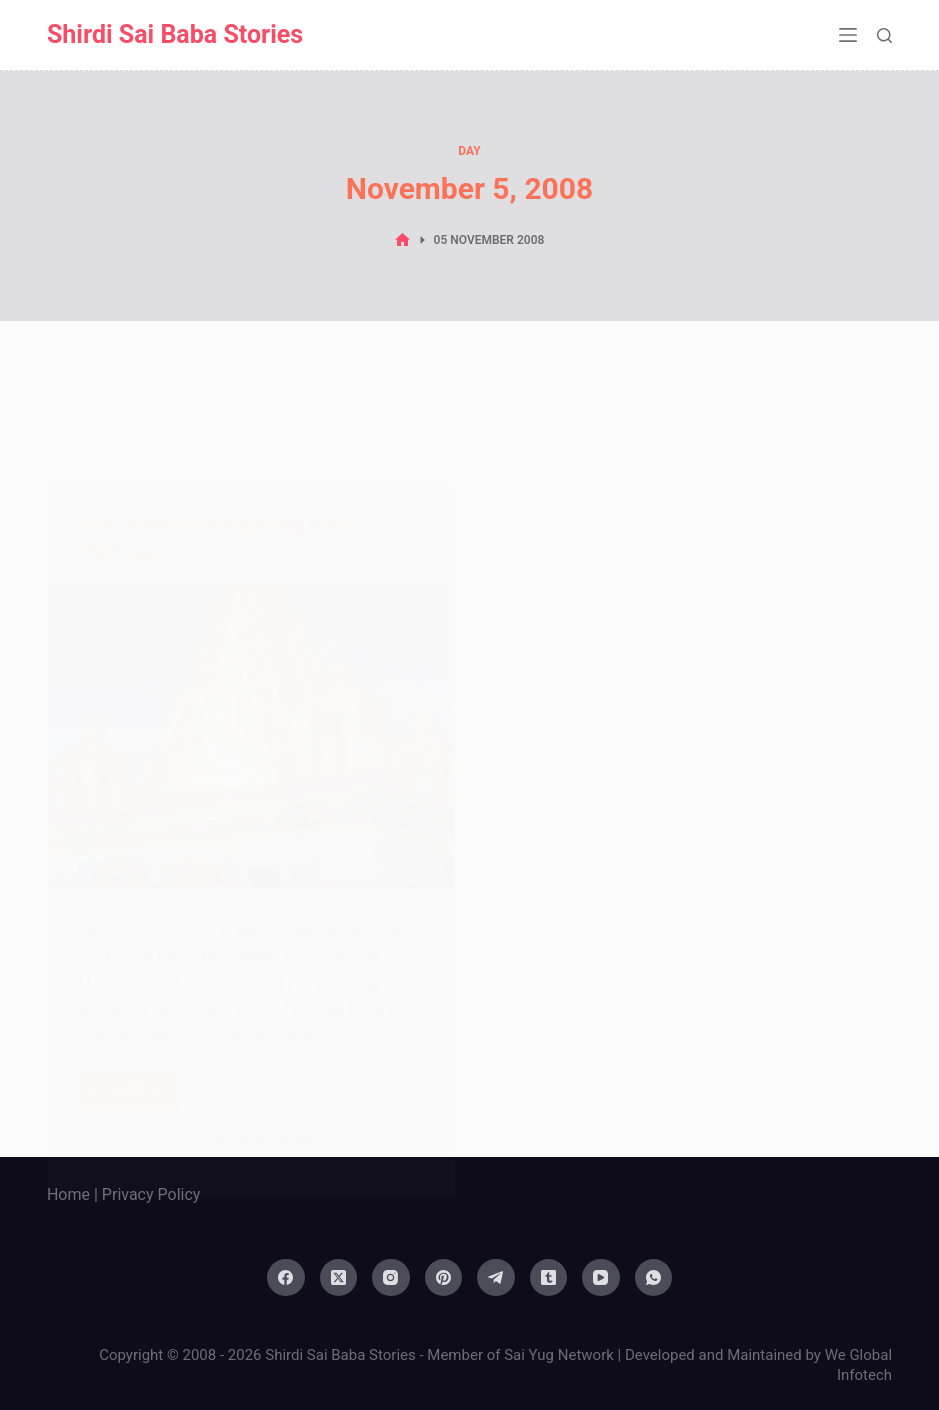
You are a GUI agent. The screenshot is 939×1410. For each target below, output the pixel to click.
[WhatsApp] (654, 1278)
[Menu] (848, 35)
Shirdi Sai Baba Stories (175, 34)
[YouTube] (601, 1278)
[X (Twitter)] (339, 1278)
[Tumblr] (549, 1278)
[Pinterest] (444, 1278)
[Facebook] (286, 1278)
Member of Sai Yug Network (520, 1355)
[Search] (884, 35)
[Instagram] (391, 1278)
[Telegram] (496, 1278)
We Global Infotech (858, 1365)
